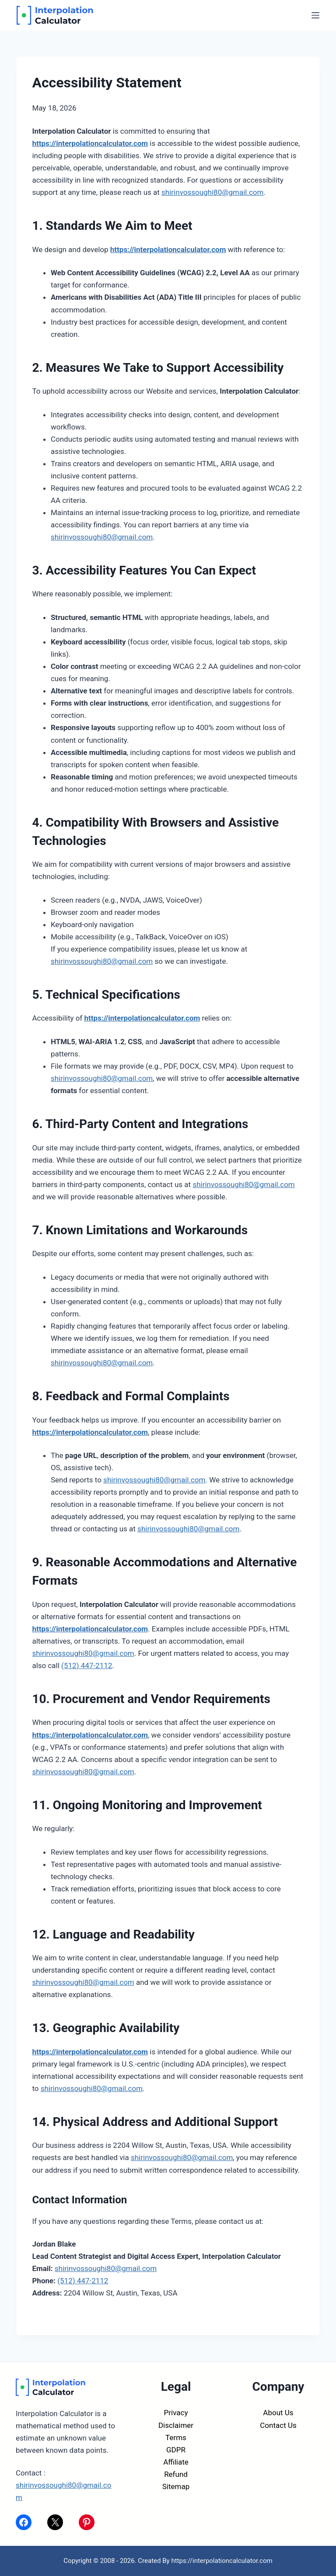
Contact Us (278, 2425)
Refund (176, 2474)
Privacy (176, 2412)
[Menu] (315, 15)
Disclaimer (175, 2425)
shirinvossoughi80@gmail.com (212, 192)
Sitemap (176, 2486)
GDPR (176, 2449)
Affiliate (176, 2462)
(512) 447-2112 (86, 1665)
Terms (175, 2437)
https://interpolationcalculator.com (90, 143)
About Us (278, 2412)
